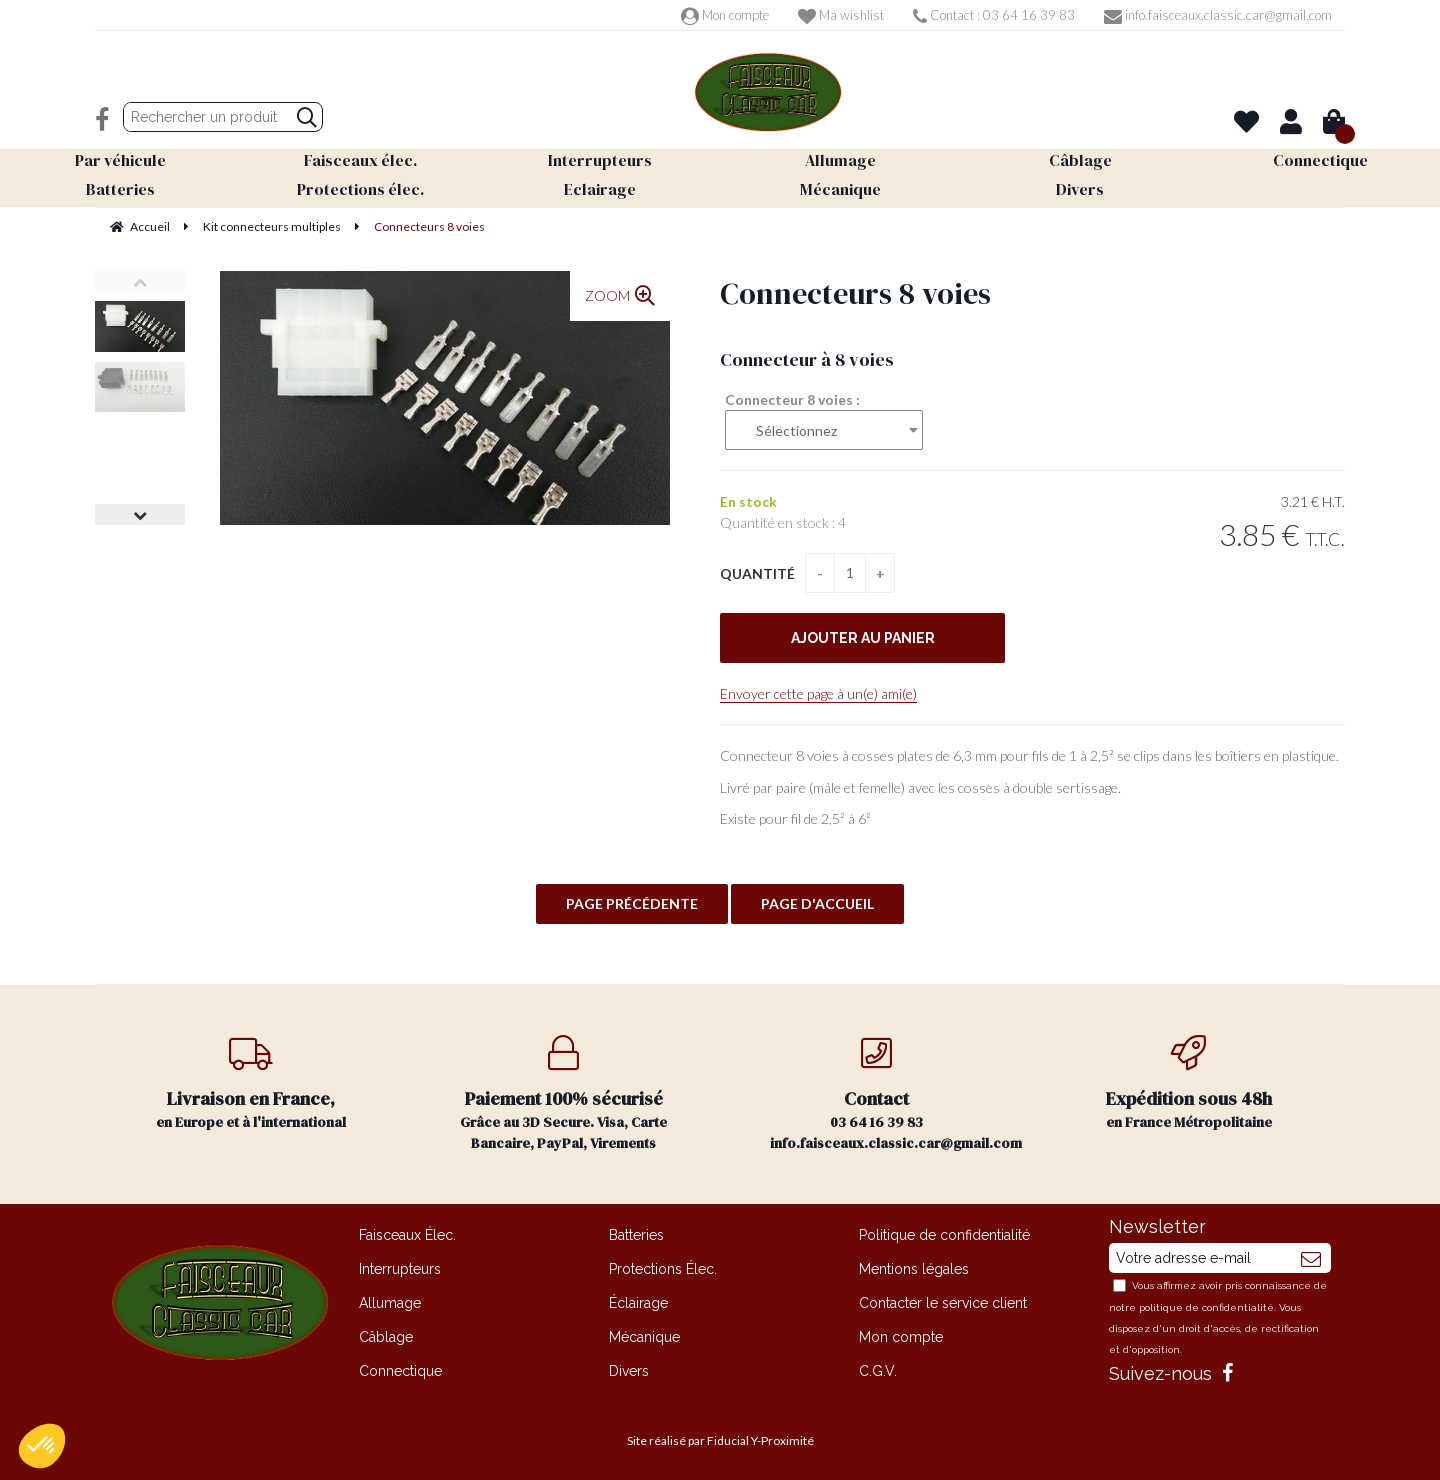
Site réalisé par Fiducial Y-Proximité (720, 1440)
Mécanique (644, 1337)
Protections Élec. (663, 1269)
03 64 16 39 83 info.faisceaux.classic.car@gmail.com (896, 1094)
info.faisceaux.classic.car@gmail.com (1218, 15)
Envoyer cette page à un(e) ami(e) (818, 693)
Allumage (390, 1303)
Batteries (636, 1235)
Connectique (400, 1371)
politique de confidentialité (1206, 1307)
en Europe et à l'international (251, 1083)
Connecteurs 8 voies (855, 293)
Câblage (386, 1337)
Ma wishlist (841, 15)
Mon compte (725, 15)
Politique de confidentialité (944, 1235)
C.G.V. (878, 1371)
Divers (629, 1371)
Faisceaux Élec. (407, 1235)
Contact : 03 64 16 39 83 (994, 15)
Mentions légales (914, 1269)
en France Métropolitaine (1189, 1083)
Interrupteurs (400, 1269)
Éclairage (638, 1303)
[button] (42, 1446)
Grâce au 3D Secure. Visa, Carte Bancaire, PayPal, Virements (564, 1094)
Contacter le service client (943, 1303)
